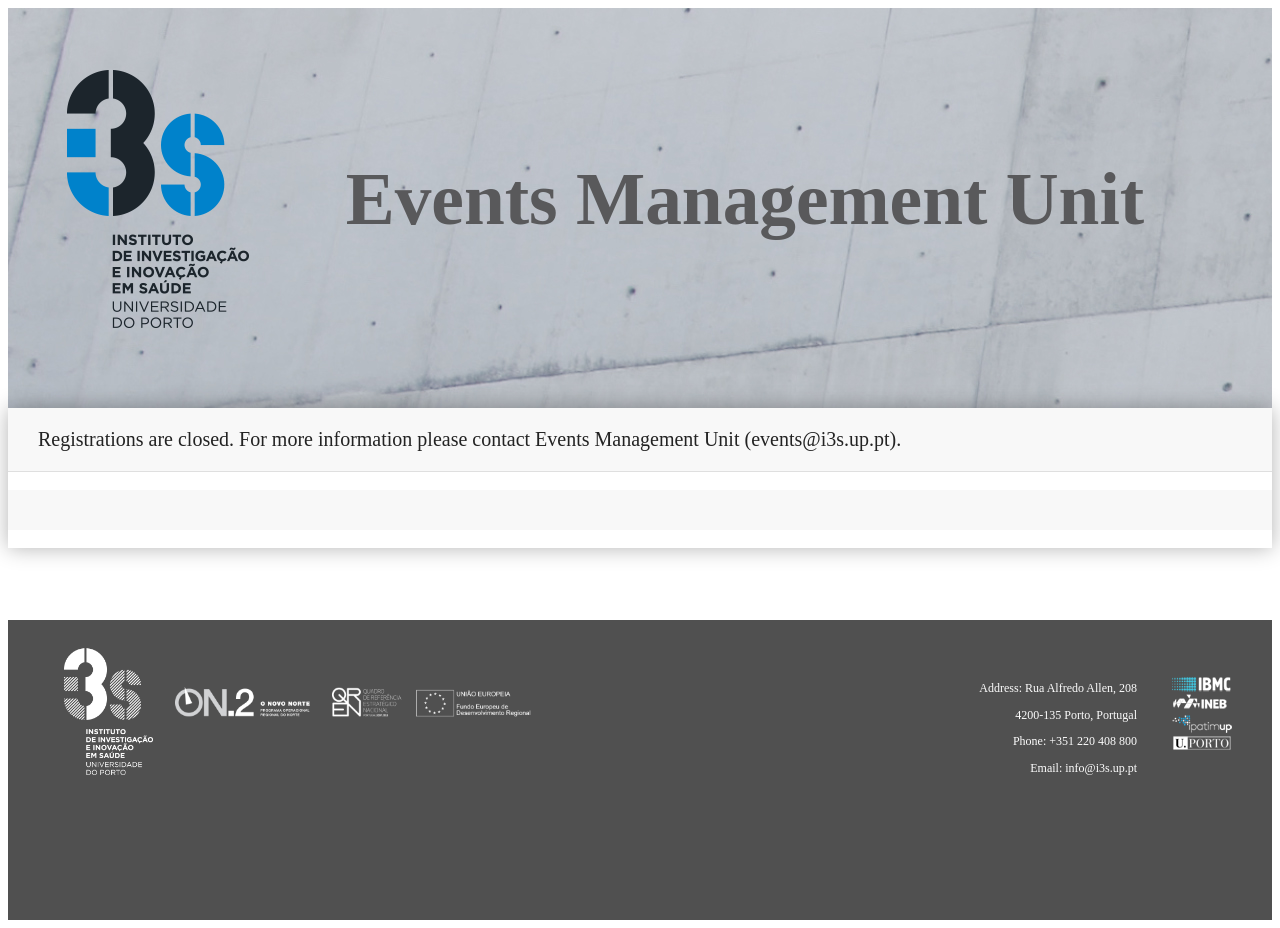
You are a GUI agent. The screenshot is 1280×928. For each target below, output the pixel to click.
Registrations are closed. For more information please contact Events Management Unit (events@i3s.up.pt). (469, 439)
